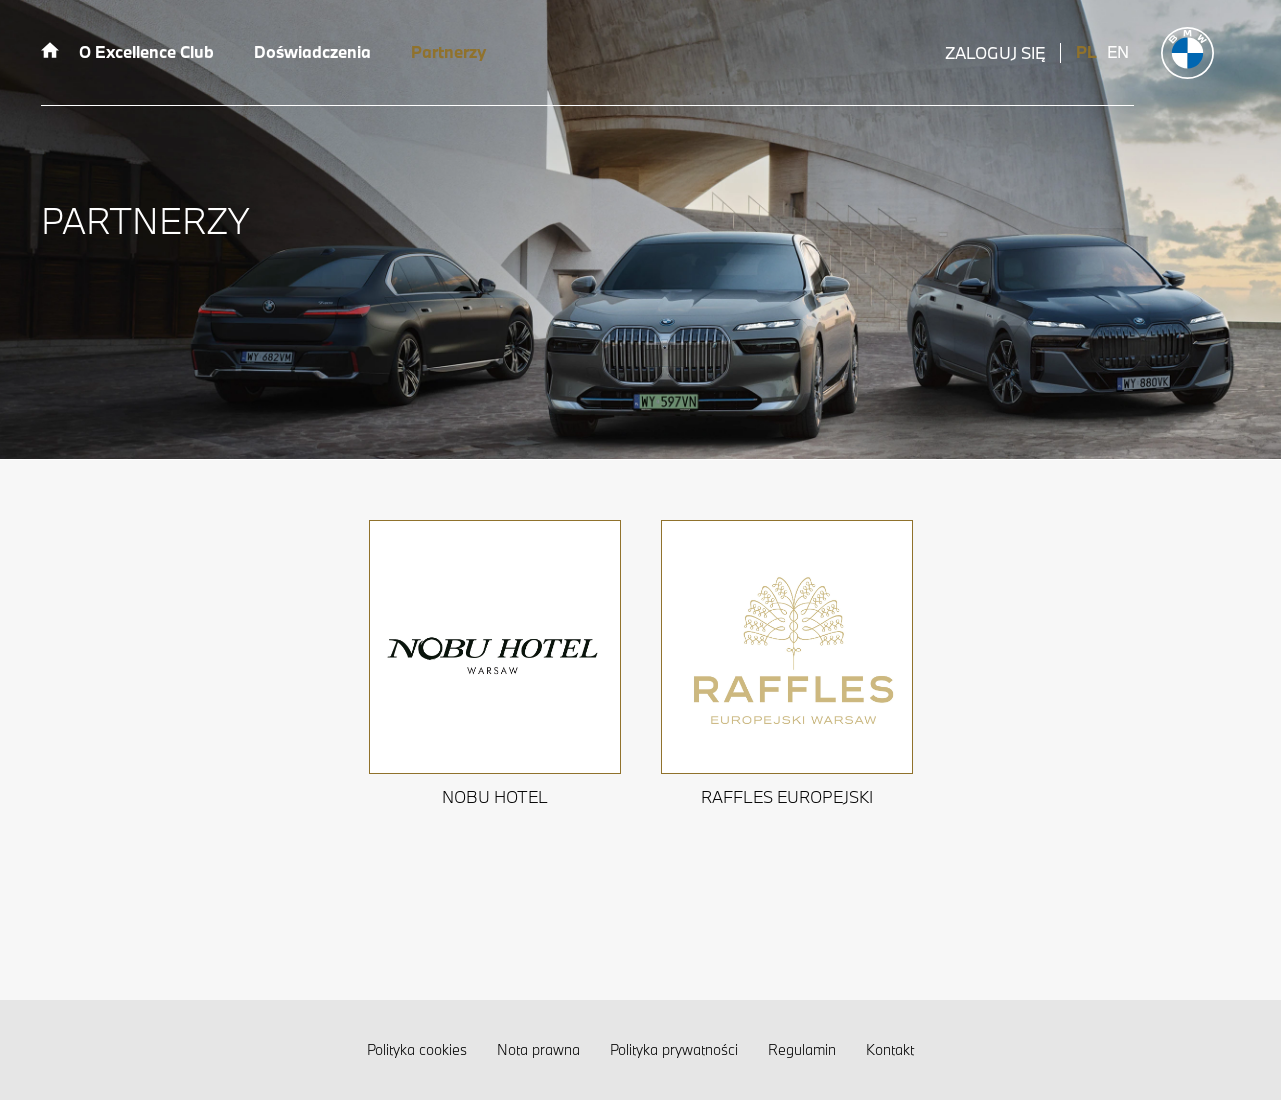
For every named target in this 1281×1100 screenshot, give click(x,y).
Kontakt (890, 1049)
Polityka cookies (417, 1049)
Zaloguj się (995, 53)
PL (1086, 52)
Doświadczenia (312, 51)
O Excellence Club (146, 51)
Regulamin (802, 1049)
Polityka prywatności (674, 1049)
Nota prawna (538, 1049)
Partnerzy (448, 51)
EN (1118, 52)
